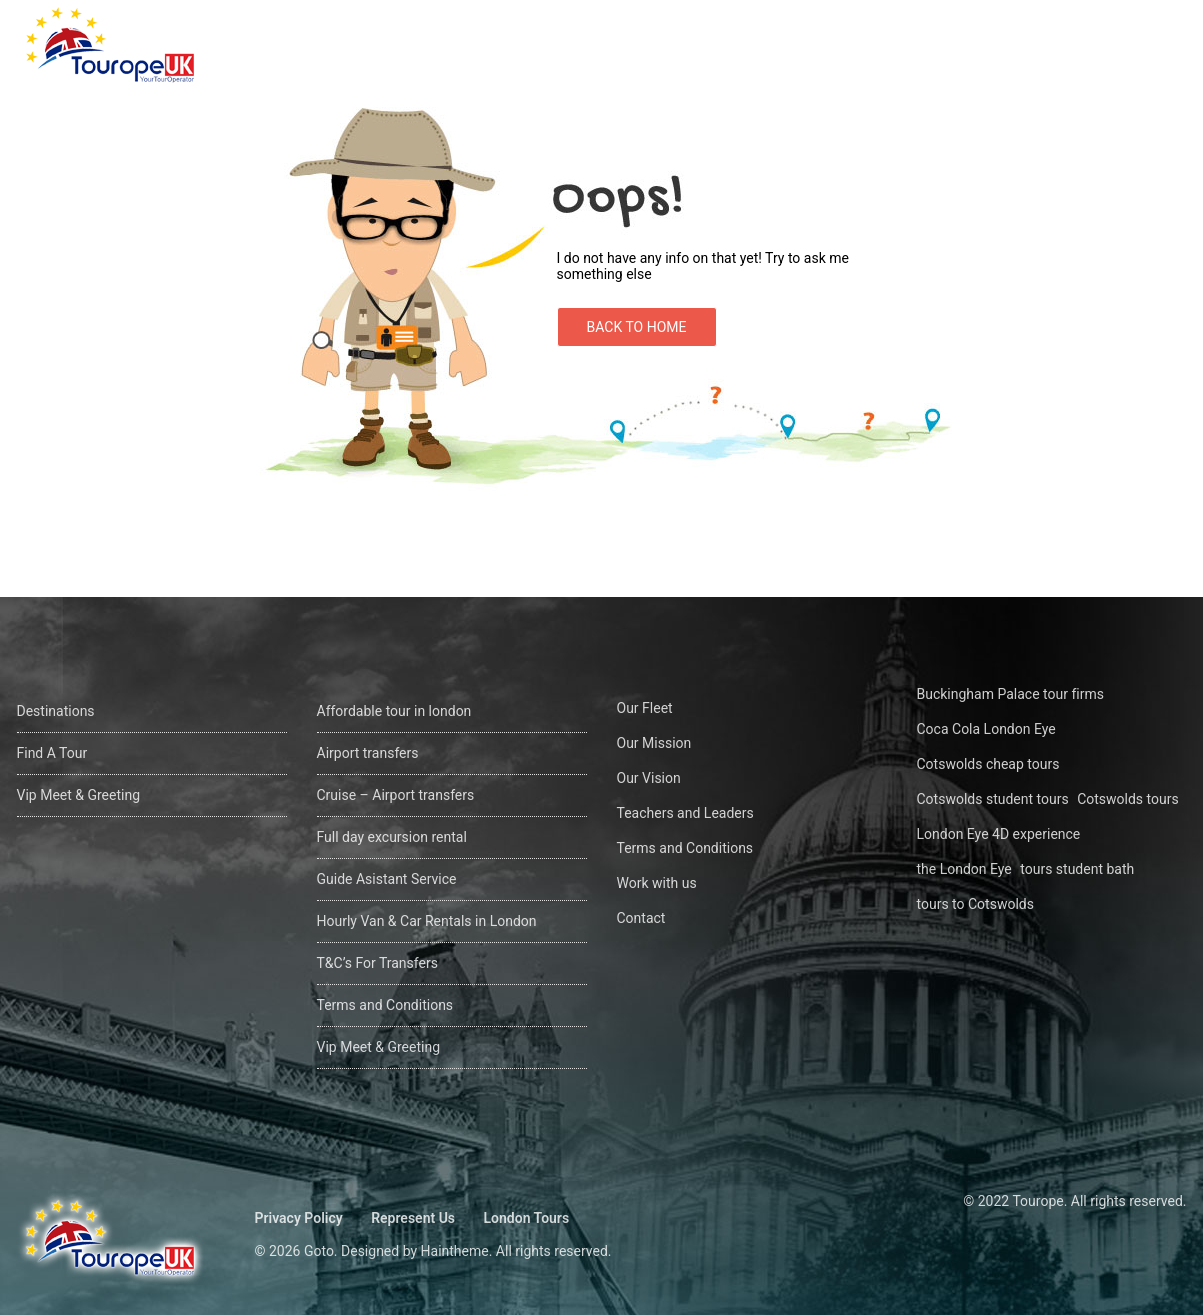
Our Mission (654, 743)
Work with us (657, 883)
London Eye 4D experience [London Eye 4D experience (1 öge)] (999, 834)
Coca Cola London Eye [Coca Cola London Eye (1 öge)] (986, 729)
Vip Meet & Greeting (79, 795)
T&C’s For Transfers (377, 963)
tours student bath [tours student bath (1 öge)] (1077, 869)
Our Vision (649, 778)
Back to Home (637, 327)
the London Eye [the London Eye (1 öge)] (964, 869)
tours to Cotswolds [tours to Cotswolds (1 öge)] (975, 904)
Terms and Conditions (385, 1005)
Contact (1098, 46)
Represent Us (413, 1218)
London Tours (527, 1218)
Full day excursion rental (392, 837)
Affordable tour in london (394, 711)
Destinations (770, 46)
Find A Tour (899, 46)
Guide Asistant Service (387, 879)
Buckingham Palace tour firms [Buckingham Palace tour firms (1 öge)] (1010, 694)
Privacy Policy (299, 1218)
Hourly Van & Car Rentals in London (427, 921)
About (1005, 46)
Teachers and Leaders (685, 813)
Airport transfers (368, 753)
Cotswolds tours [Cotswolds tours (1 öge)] (1128, 799)
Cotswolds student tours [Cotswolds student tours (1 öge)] (993, 799)
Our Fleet (645, 708)
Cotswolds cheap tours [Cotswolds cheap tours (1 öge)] (988, 764)
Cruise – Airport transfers (396, 795)
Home (659, 46)
